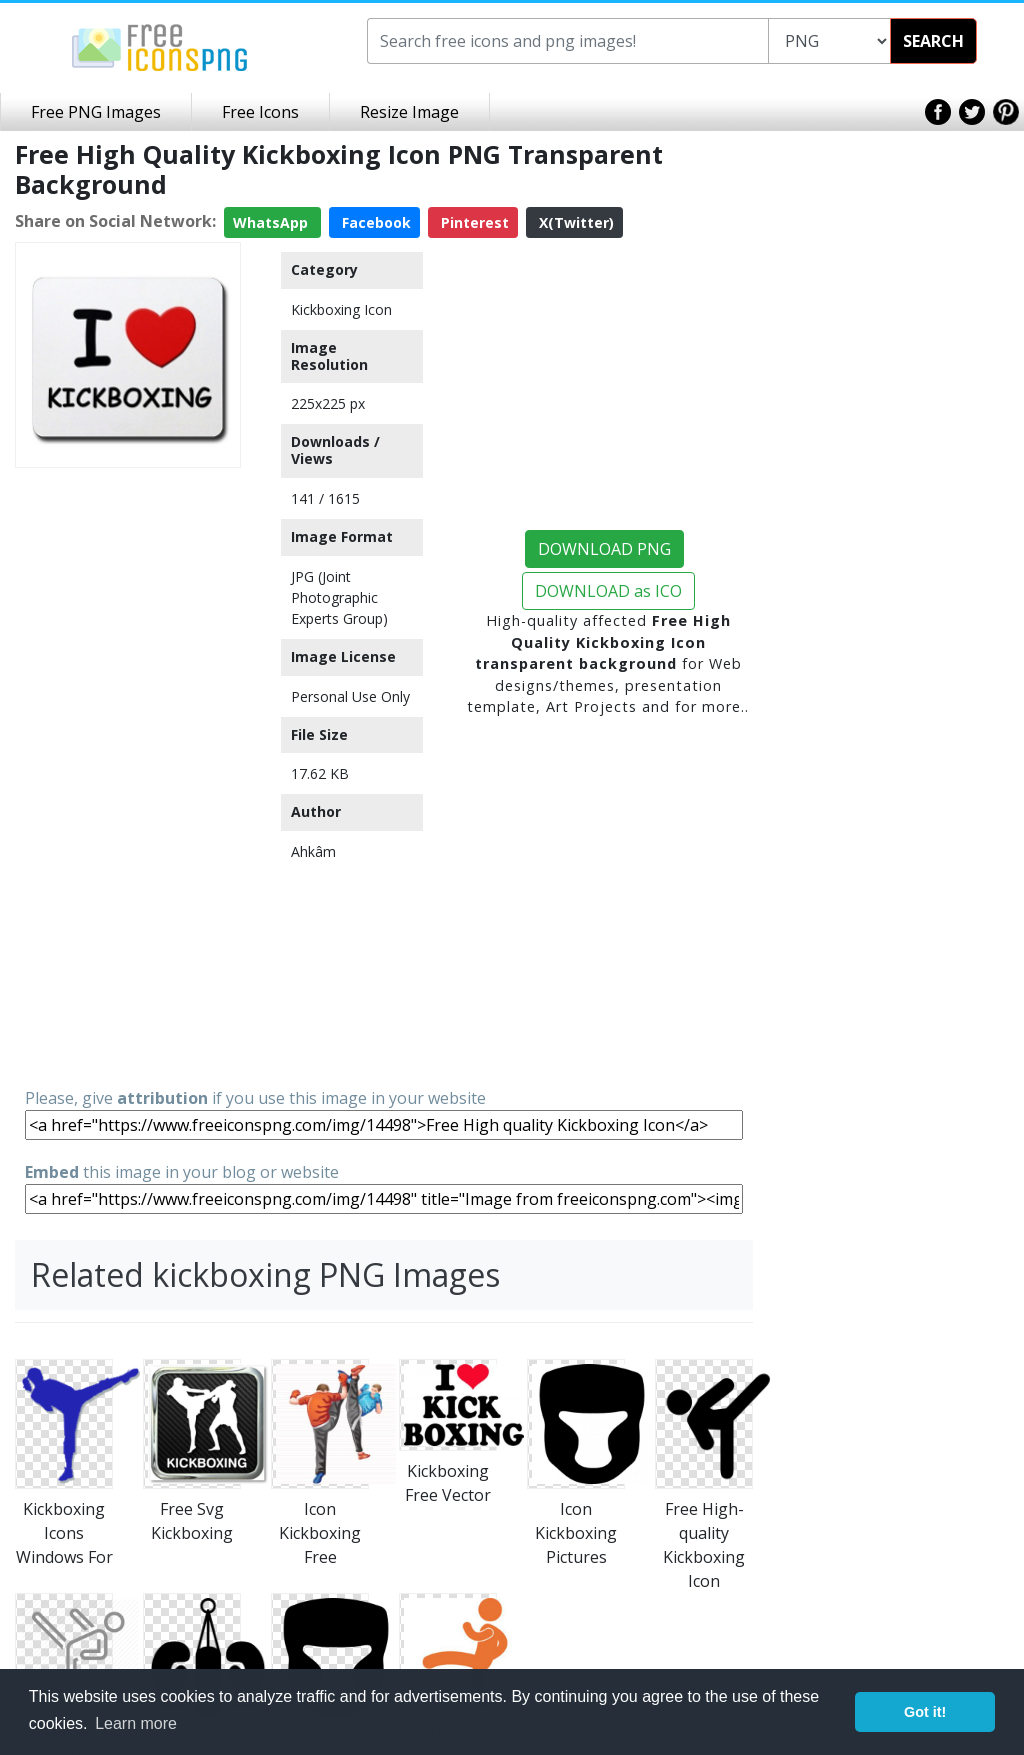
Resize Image (409, 112)
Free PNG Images (96, 112)
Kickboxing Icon (341, 309)
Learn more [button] (136, 1723)
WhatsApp (272, 222)
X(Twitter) (574, 222)
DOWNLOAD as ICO (608, 591)
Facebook (374, 222)
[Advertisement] (128, 776)
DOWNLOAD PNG (604, 549)
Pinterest (473, 222)
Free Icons (260, 112)
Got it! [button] (925, 1712)
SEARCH (933, 41)
